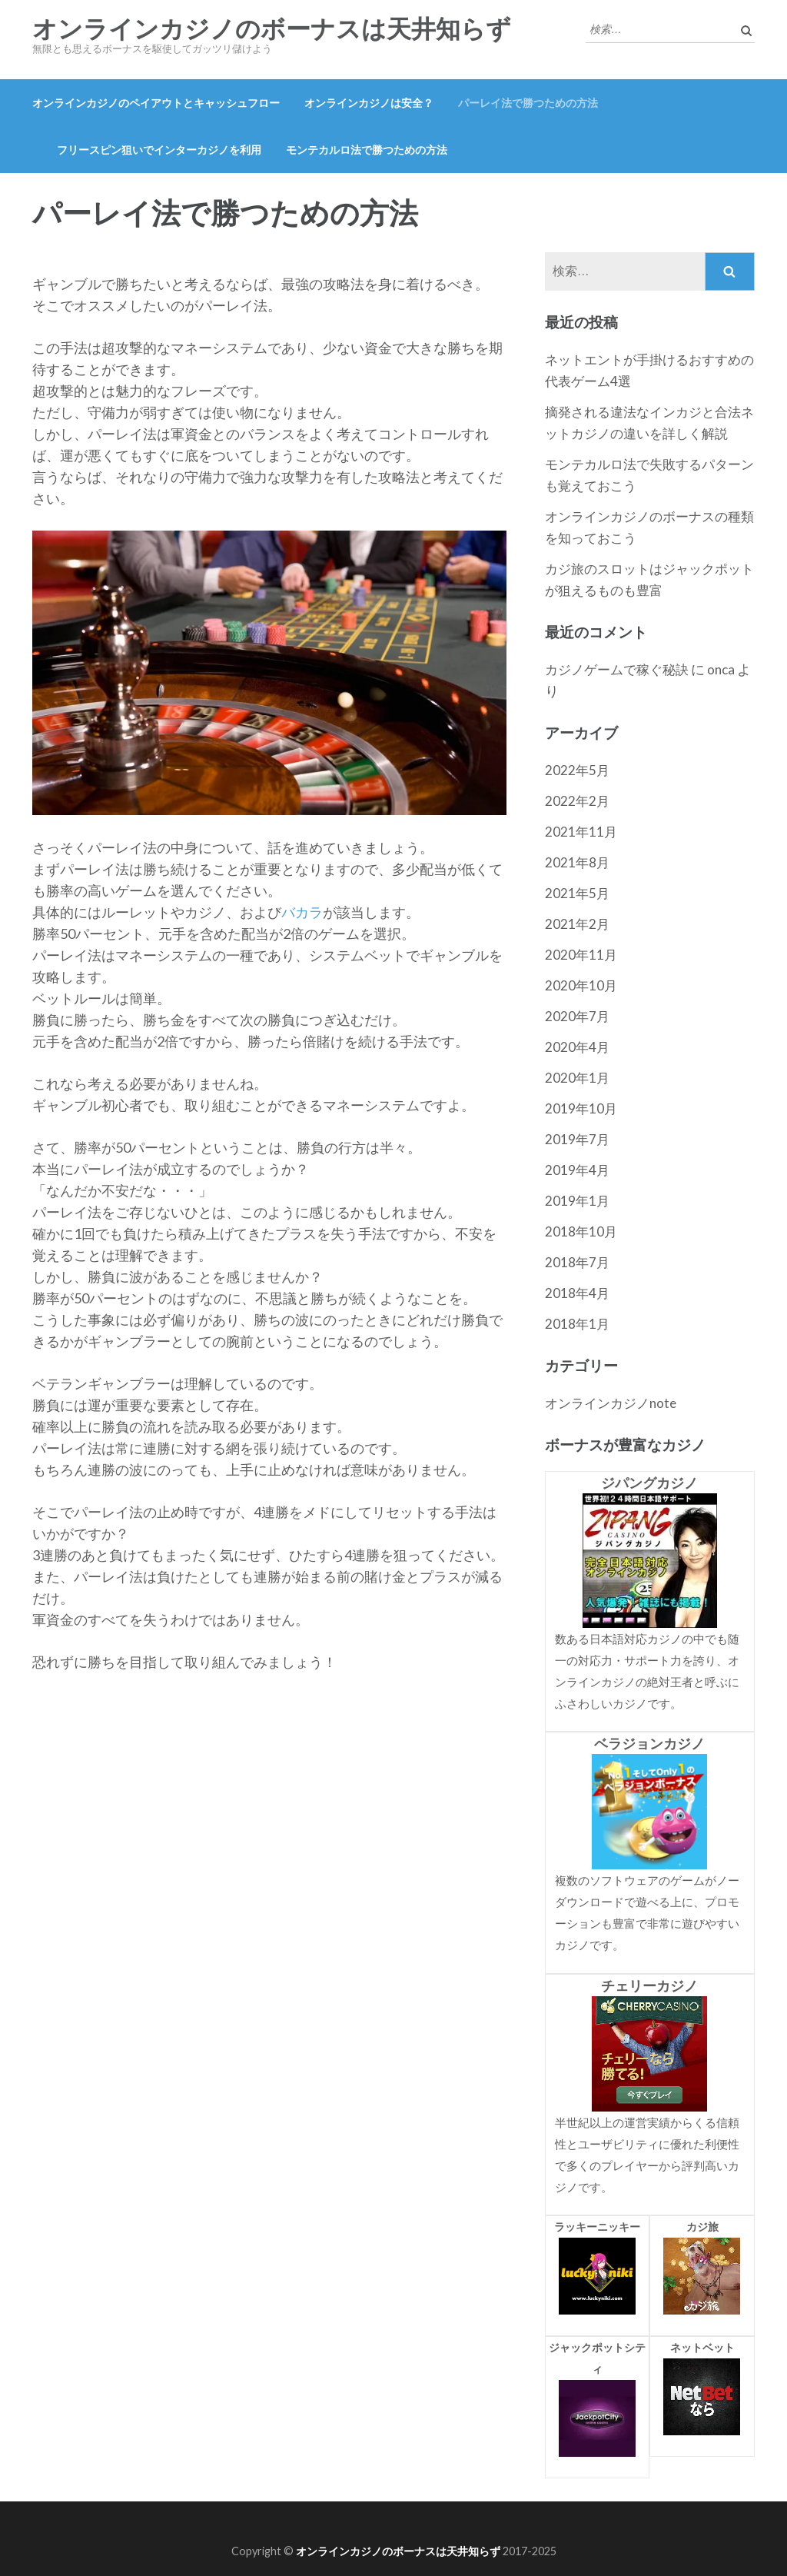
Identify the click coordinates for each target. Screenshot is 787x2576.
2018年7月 (577, 1262)
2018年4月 (577, 1293)
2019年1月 (577, 1201)
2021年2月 (577, 924)
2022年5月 (577, 770)
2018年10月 (581, 1231)
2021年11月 (581, 832)
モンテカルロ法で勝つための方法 (366, 149)
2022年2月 (577, 801)
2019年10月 (581, 1108)
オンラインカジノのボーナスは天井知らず (271, 29)
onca (721, 669)
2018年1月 (577, 1324)
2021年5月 (577, 893)
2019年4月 (577, 1170)
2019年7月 (577, 1139)
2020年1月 (577, 1078)
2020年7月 (577, 1016)
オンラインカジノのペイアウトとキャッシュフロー (156, 102)
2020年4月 (577, 1047)
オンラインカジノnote (610, 1403)
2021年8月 (577, 862)
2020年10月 (581, 985)
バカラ (302, 912)
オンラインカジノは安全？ (368, 102)
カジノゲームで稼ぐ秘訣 (617, 669)
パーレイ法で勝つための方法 (528, 102)
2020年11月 (581, 955)
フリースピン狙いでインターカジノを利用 (159, 149)
